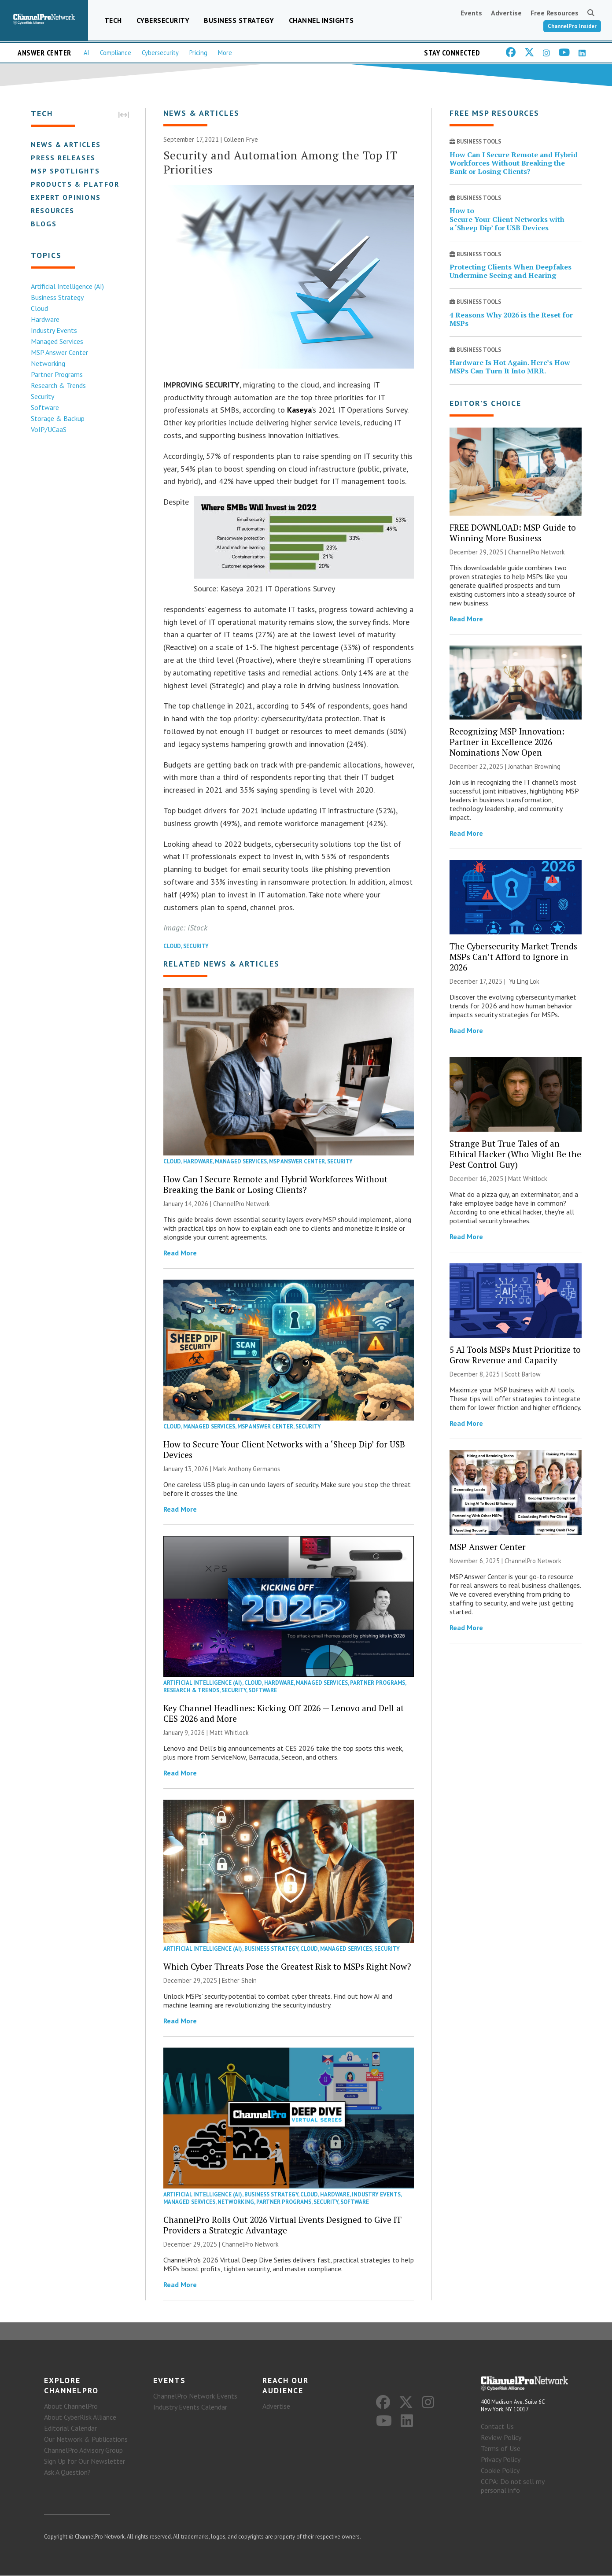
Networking (48, 363)
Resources (52, 210)
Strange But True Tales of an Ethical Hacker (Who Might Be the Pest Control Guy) (515, 1154)
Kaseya (299, 410)
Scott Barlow (523, 1374)
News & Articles (66, 144)
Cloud (39, 308)
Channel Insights (321, 20)
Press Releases (63, 157)
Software (45, 407)
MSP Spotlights (65, 170)
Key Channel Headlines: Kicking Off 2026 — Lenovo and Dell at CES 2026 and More (283, 1713)
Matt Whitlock (229, 1732)
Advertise (506, 12)
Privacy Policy (500, 2459)
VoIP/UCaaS (48, 429)
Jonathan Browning (534, 767)
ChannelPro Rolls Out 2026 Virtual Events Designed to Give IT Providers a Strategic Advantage (282, 2225)
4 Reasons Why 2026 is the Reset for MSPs (511, 319)
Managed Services (57, 341)
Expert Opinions (66, 197)
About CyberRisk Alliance (80, 2417)
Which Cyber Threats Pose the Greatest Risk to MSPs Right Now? (287, 1966)
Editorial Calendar (70, 2428)
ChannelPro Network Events (195, 2395)
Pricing (198, 52)
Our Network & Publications (86, 2439)
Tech (113, 20)
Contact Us (497, 2426)
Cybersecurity (163, 20)
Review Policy (501, 2437)
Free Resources (555, 12)
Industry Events (54, 330)
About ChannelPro (71, 2406)
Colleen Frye (241, 140)
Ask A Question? (67, 2472)
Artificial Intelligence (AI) (67, 286)
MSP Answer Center (59, 352)
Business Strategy (239, 20)
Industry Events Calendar (190, 2407)
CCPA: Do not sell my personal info (512, 2486)
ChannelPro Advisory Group (83, 2450)
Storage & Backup (58, 418)
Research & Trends (58, 385)
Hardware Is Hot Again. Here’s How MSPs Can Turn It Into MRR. (510, 367)
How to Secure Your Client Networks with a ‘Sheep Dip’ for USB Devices (284, 1449)
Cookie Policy (500, 2470)
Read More (180, 1252)
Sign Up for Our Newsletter (84, 2461)
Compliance (115, 52)
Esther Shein (239, 1980)
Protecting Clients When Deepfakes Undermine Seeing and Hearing (510, 271)
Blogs (44, 223)
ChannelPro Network (241, 1203)
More (225, 52)
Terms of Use (500, 2448)
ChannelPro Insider (572, 26)
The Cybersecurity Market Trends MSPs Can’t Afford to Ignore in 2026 (513, 957)
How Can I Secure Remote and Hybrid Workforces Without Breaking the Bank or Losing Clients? (275, 1184)
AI (86, 52)
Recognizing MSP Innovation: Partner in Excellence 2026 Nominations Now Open (507, 742)
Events (471, 12)
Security (42, 396)
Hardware (45, 319)
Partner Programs (57, 374)
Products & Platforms (81, 184)
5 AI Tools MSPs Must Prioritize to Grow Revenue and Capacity (515, 1355)
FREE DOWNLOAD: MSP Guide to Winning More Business (513, 532)
